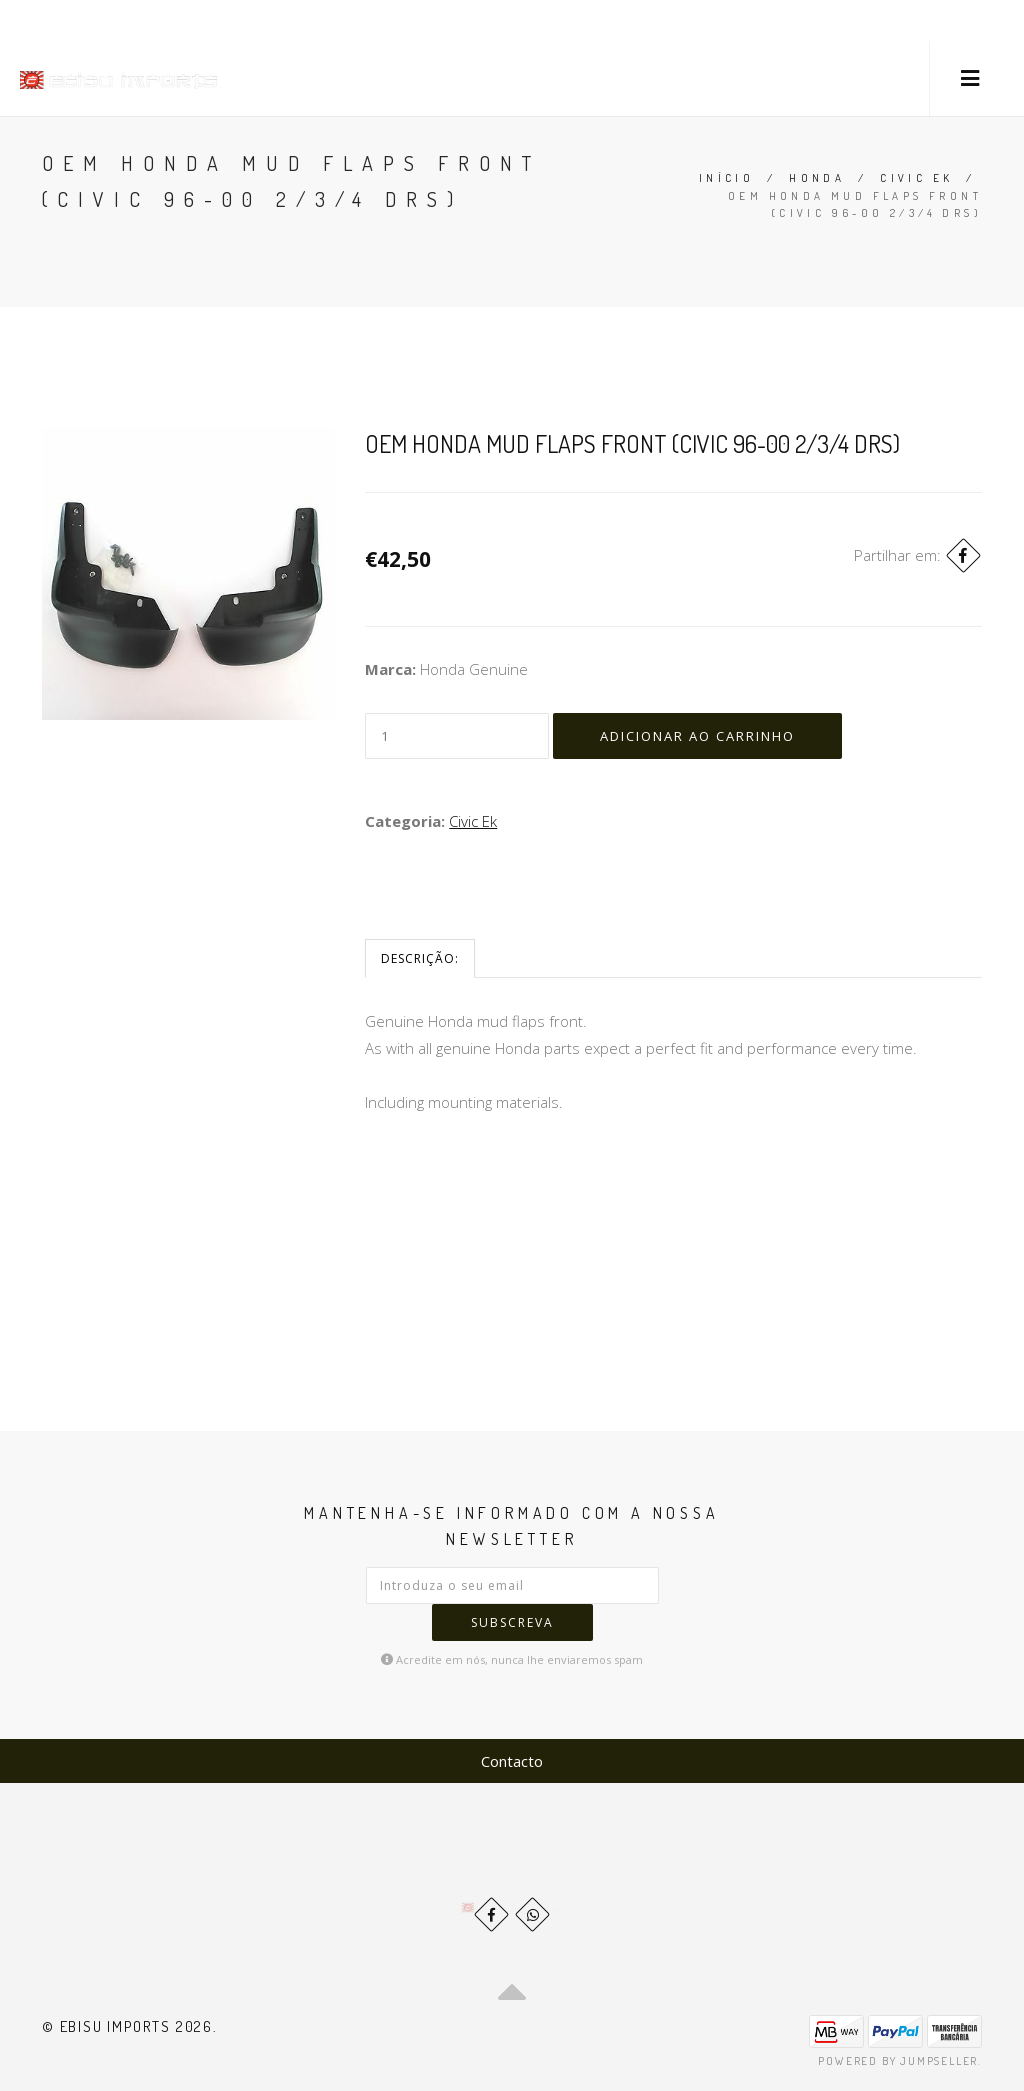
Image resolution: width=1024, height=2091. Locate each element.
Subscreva (512, 1622)
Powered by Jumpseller (898, 2061)
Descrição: (420, 958)
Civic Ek (916, 178)
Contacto (512, 1761)
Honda (817, 178)
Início (726, 178)
